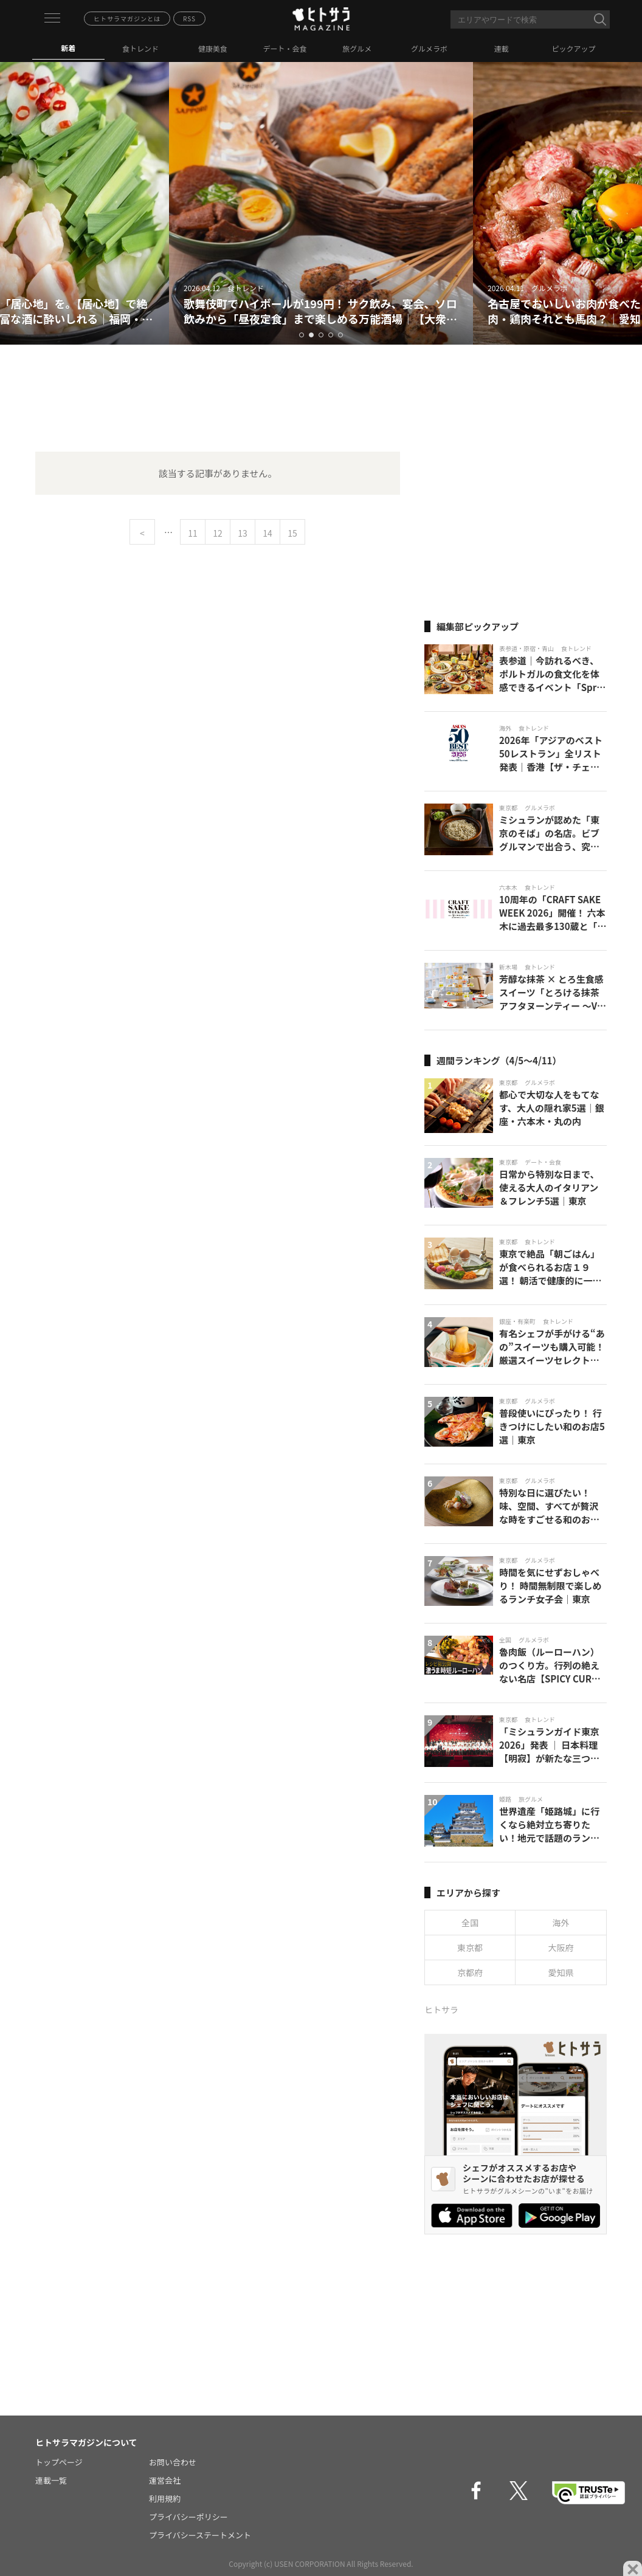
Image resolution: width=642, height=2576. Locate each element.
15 (292, 533)
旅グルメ (356, 48)
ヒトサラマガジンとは (127, 18)
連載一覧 (51, 2480)
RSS (189, 18)
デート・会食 (285, 48)
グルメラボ (429, 48)
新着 (68, 48)
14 (267, 533)
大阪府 (561, 1947)
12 (218, 533)
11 (193, 533)
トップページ (59, 2462)
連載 (501, 48)
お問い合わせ (172, 2462)
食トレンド (140, 48)
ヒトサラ (441, 2009)
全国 (469, 1923)
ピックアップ (574, 48)
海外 (561, 1923)
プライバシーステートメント (200, 2535)
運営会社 (165, 2480)
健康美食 (212, 48)
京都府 (470, 1972)
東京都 (470, 1947)
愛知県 (561, 1972)
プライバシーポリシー (188, 2517)
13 (242, 533)
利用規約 (165, 2498)
